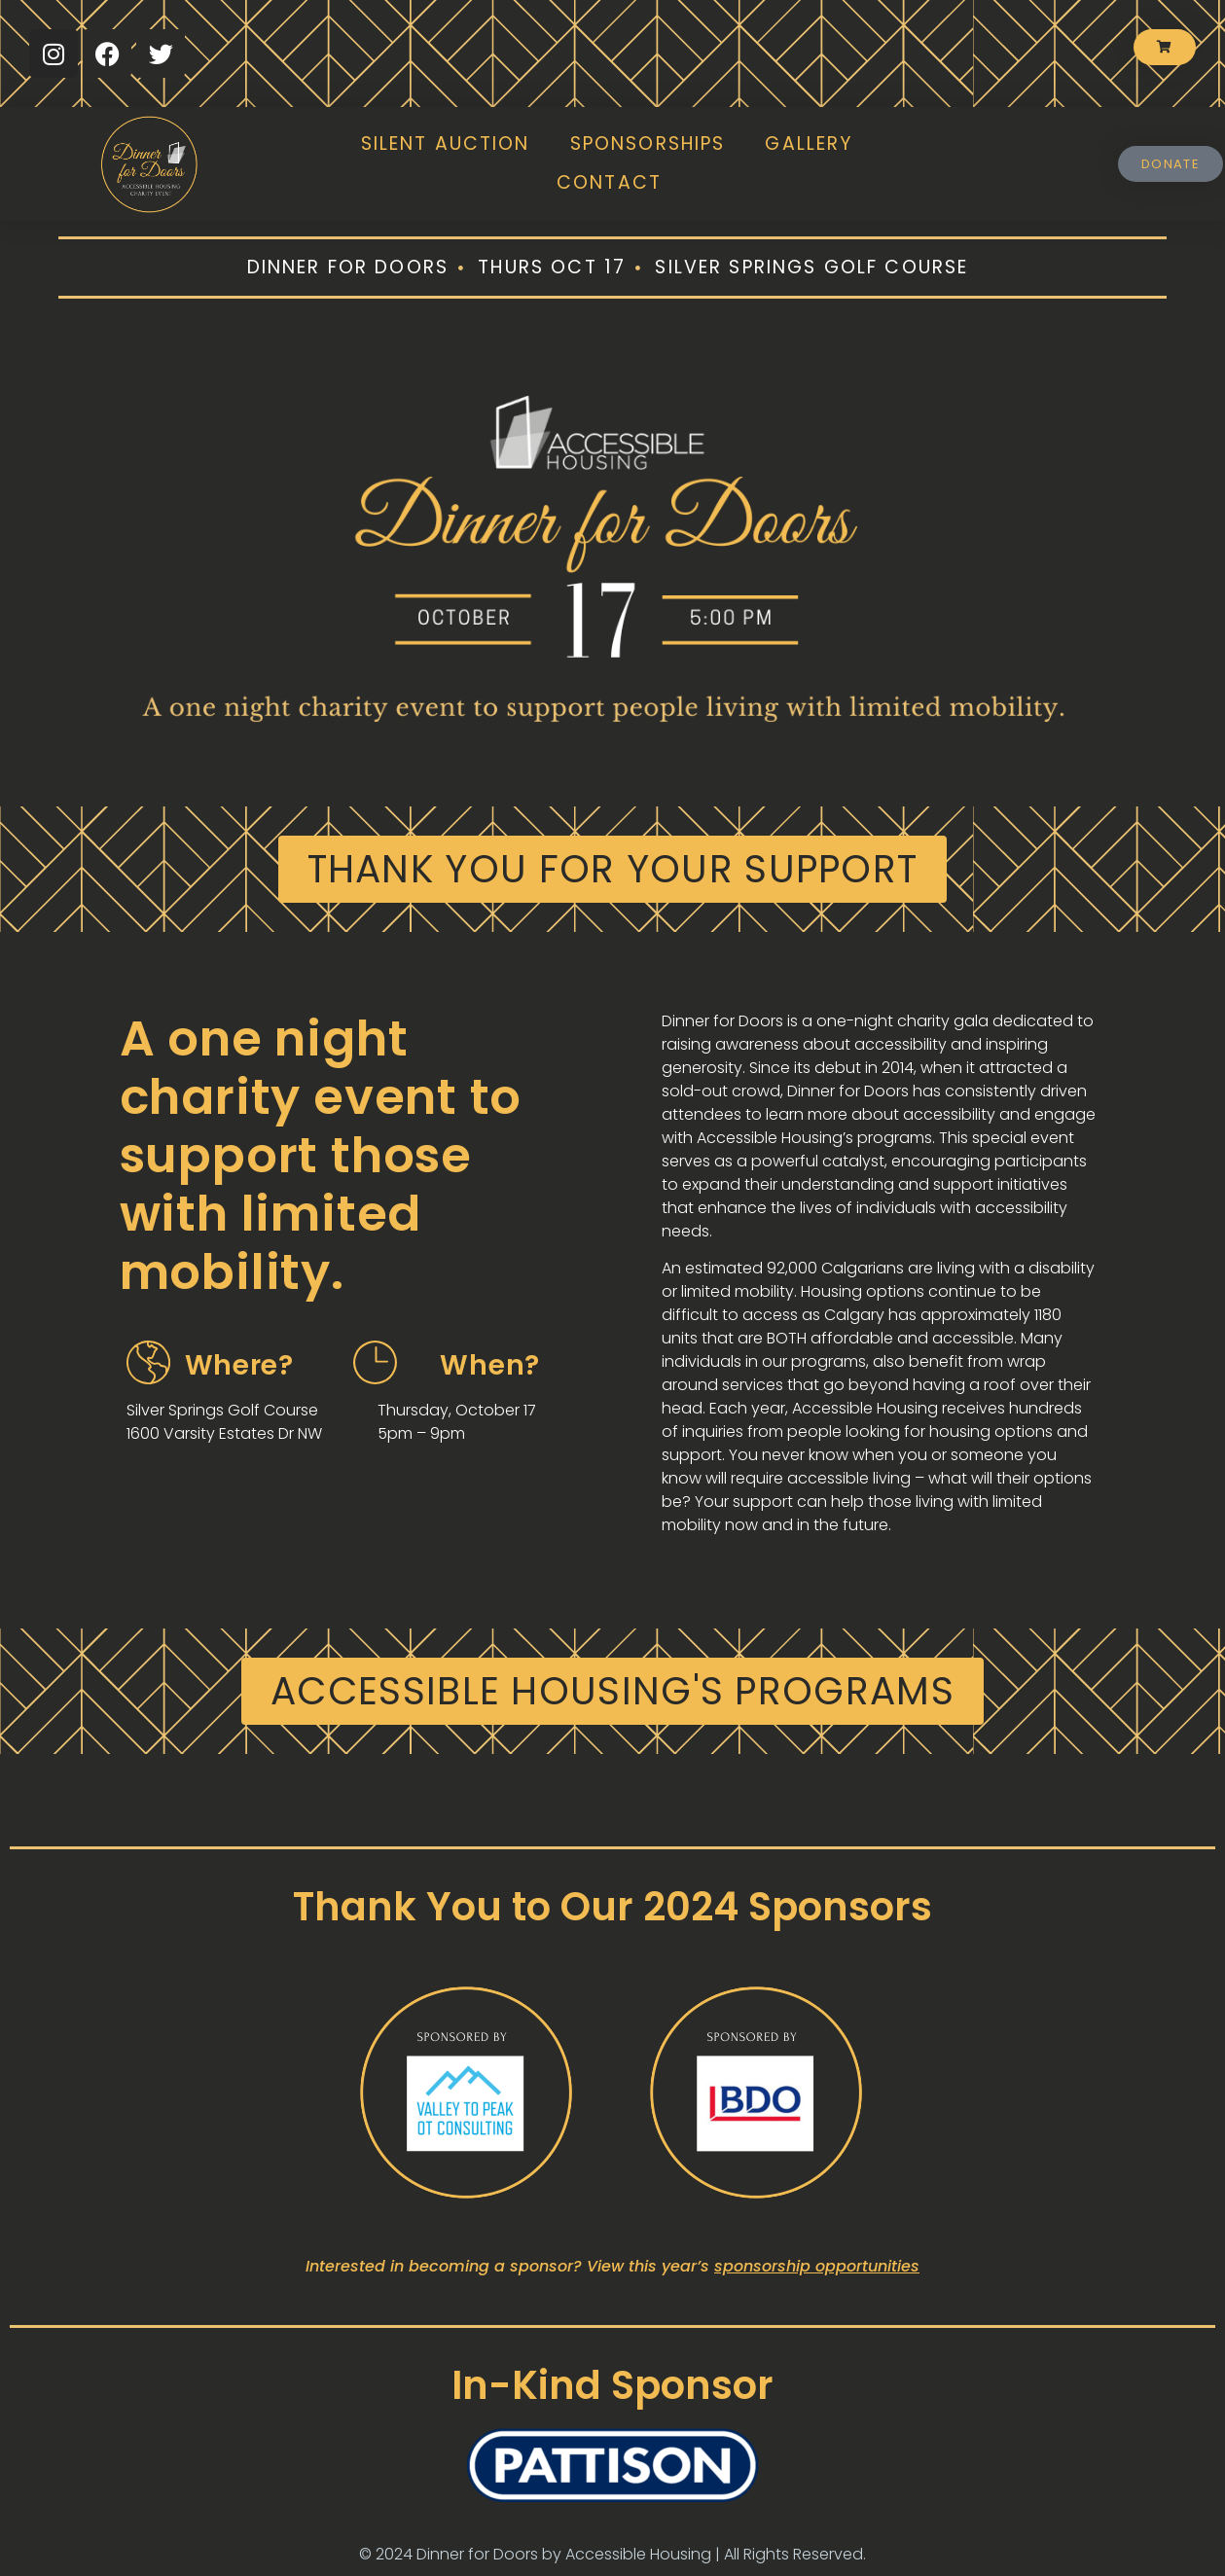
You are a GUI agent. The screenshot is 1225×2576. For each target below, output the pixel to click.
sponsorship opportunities (816, 2266)
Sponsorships (648, 143)
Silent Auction (445, 143)
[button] (613, 869)
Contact (609, 182)
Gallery (808, 143)
